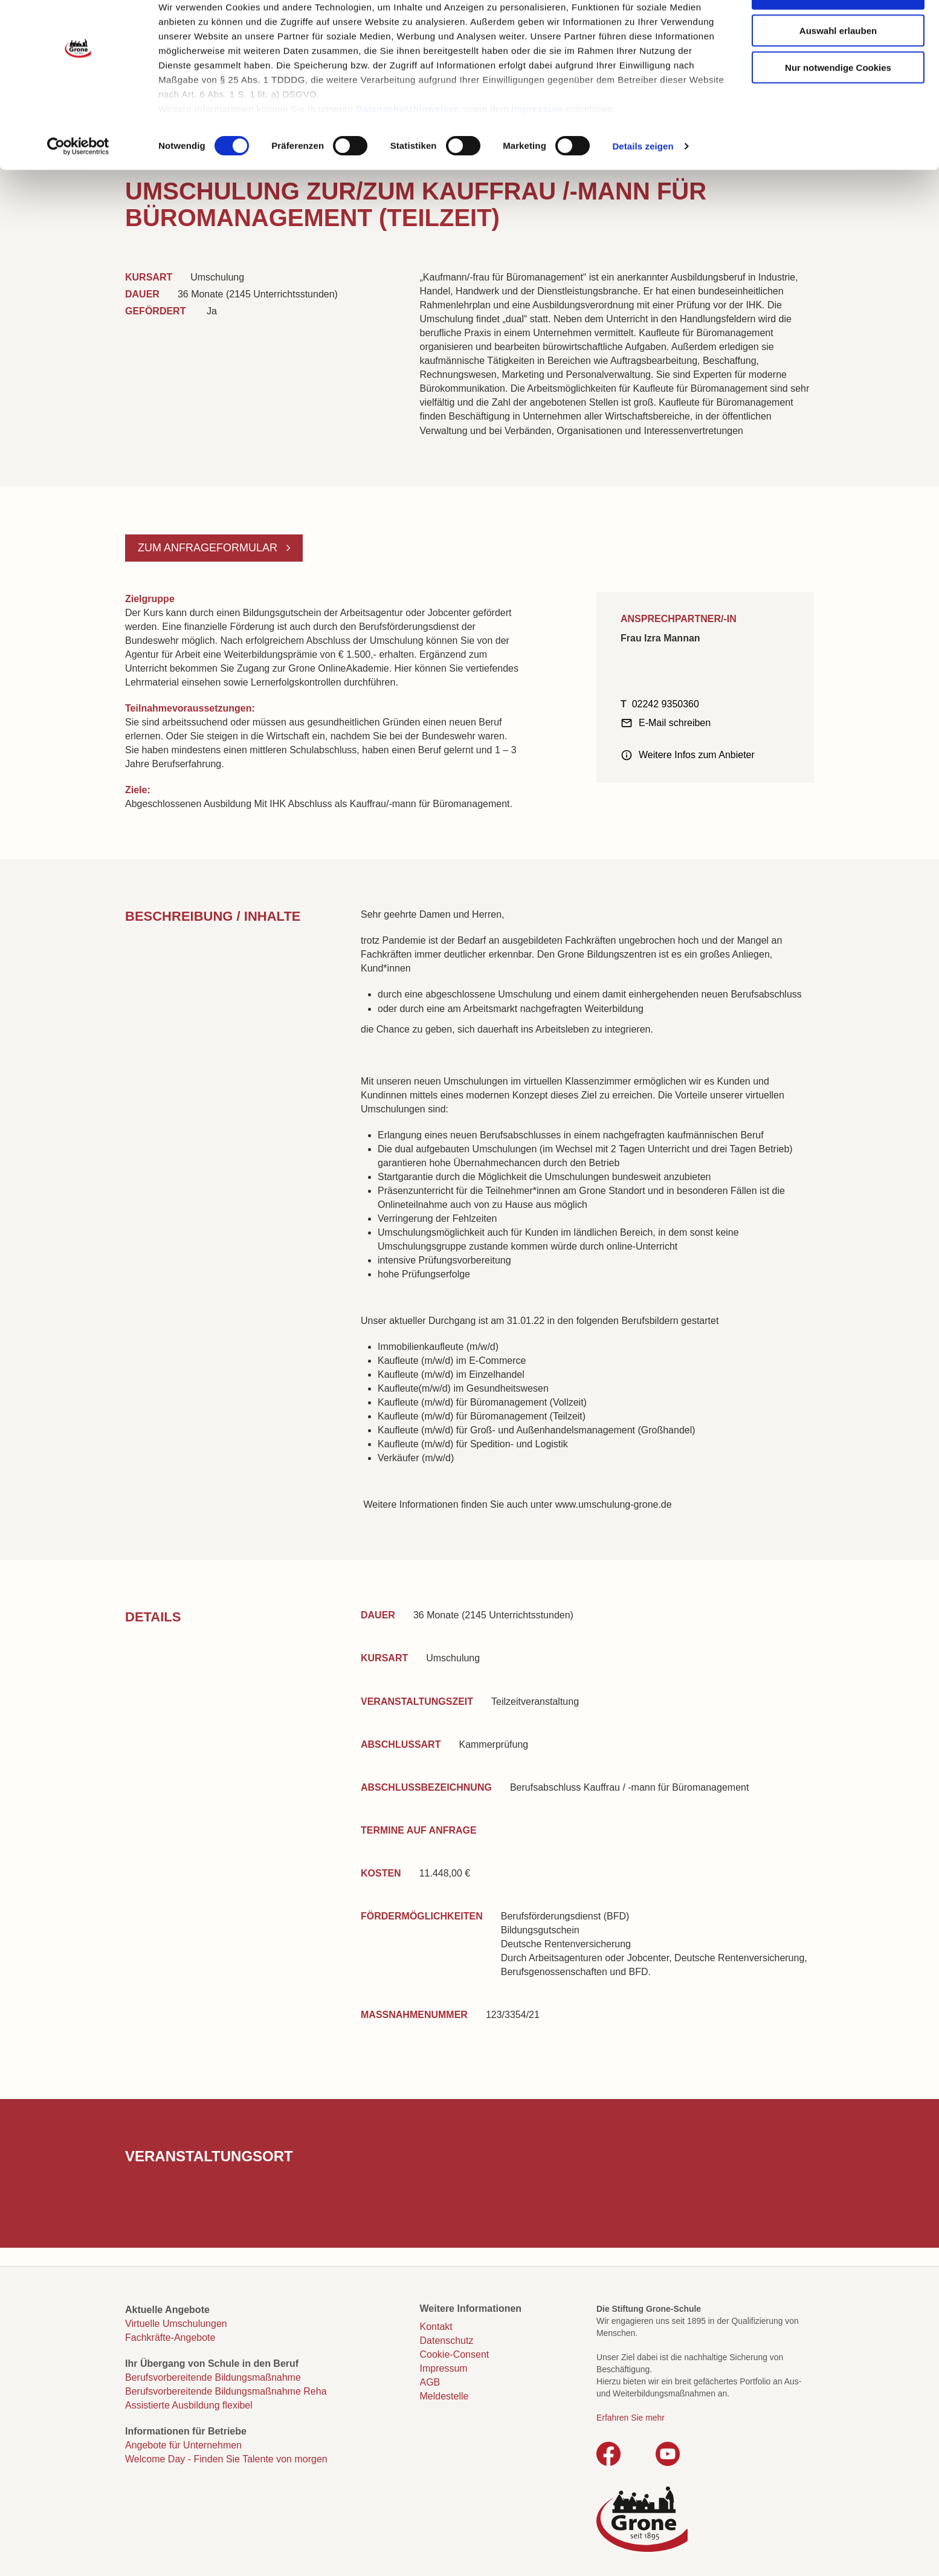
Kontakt (436, 2326)
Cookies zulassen (838, 30)
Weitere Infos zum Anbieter (697, 755)
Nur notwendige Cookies (838, 104)
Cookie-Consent (454, 2354)
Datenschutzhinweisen (408, 145)
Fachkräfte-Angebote (170, 2337)
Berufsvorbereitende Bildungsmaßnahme (213, 2377)
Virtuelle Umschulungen (176, 2323)
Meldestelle (444, 2396)
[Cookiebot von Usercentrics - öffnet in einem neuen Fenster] (78, 184)
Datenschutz (447, 2340)
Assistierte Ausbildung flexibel (189, 2405)
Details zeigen (642, 183)
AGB (430, 2382)
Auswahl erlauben (838, 67)
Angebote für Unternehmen (183, 2445)
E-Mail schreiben (675, 723)
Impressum (537, 145)
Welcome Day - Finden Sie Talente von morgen (226, 2459)
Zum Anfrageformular (209, 548)
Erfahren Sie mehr (630, 2417)
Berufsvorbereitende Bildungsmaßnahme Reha (226, 2391)
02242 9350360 (665, 704)
